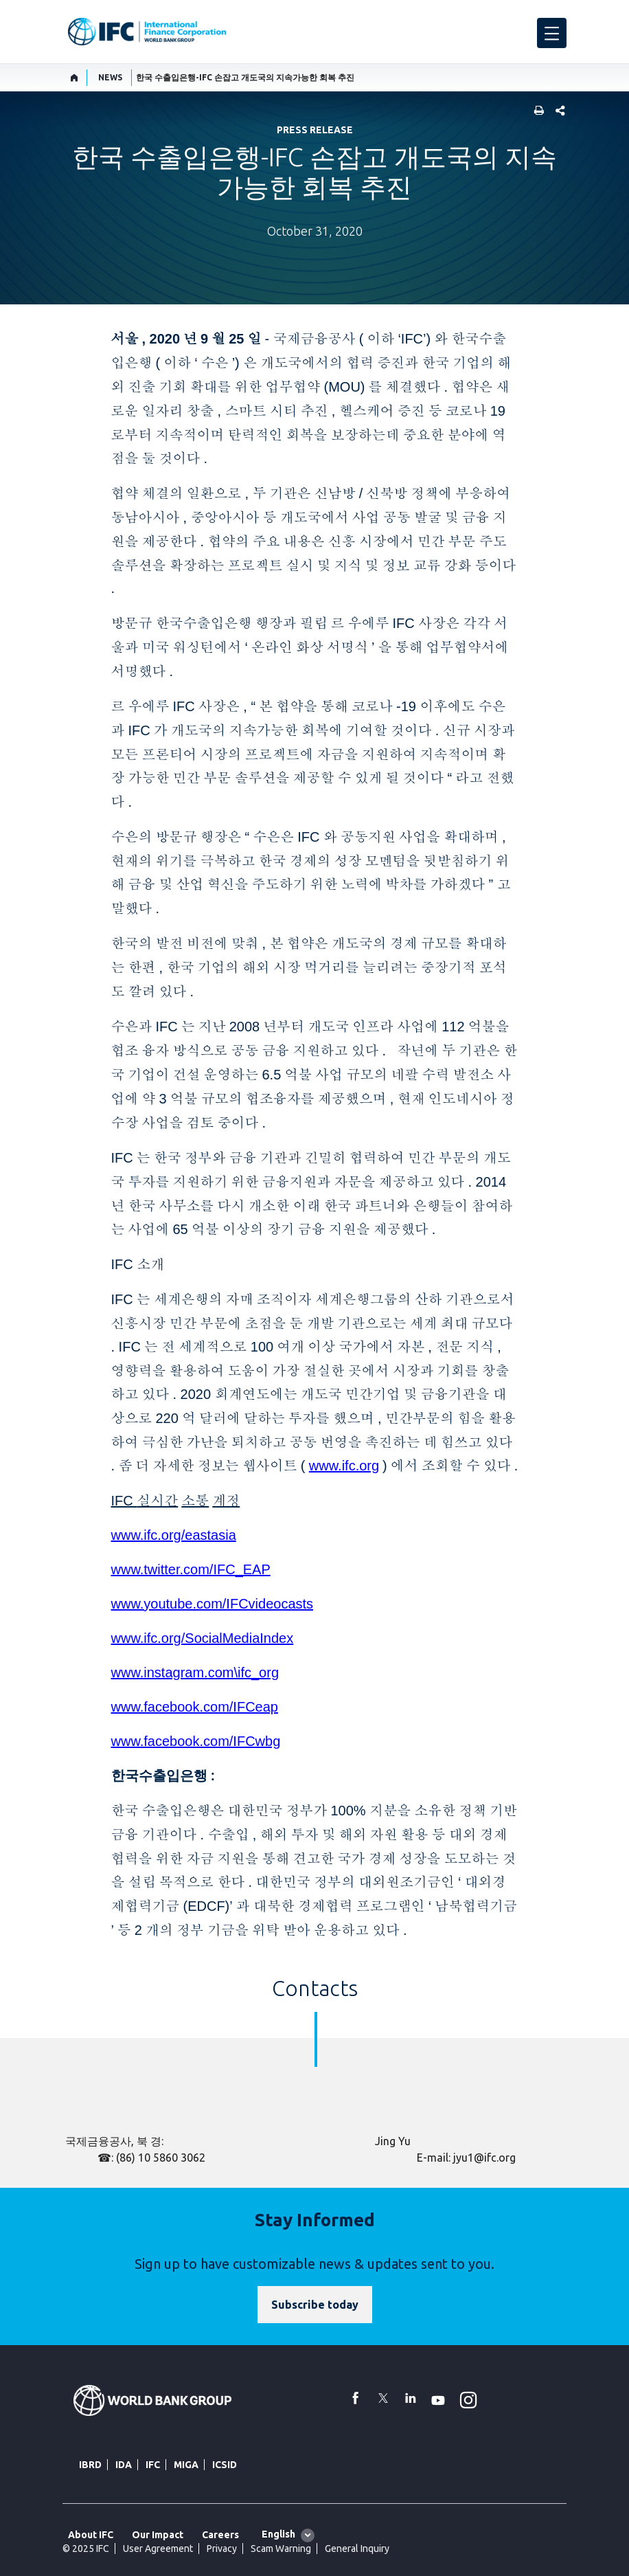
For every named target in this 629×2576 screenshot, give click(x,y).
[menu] (552, 33)
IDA (123, 2464)
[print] (535, 111)
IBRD (90, 2464)
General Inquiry (357, 2548)
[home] (74, 77)
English (278, 2534)
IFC (153, 2464)
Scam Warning (281, 2548)
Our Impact (157, 2534)
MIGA (186, 2464)
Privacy (222, 2548)
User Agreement (158, 2548)
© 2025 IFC (85, 2548)
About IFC (90, 2534)
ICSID (224, 2464)
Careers (220, 2534)
